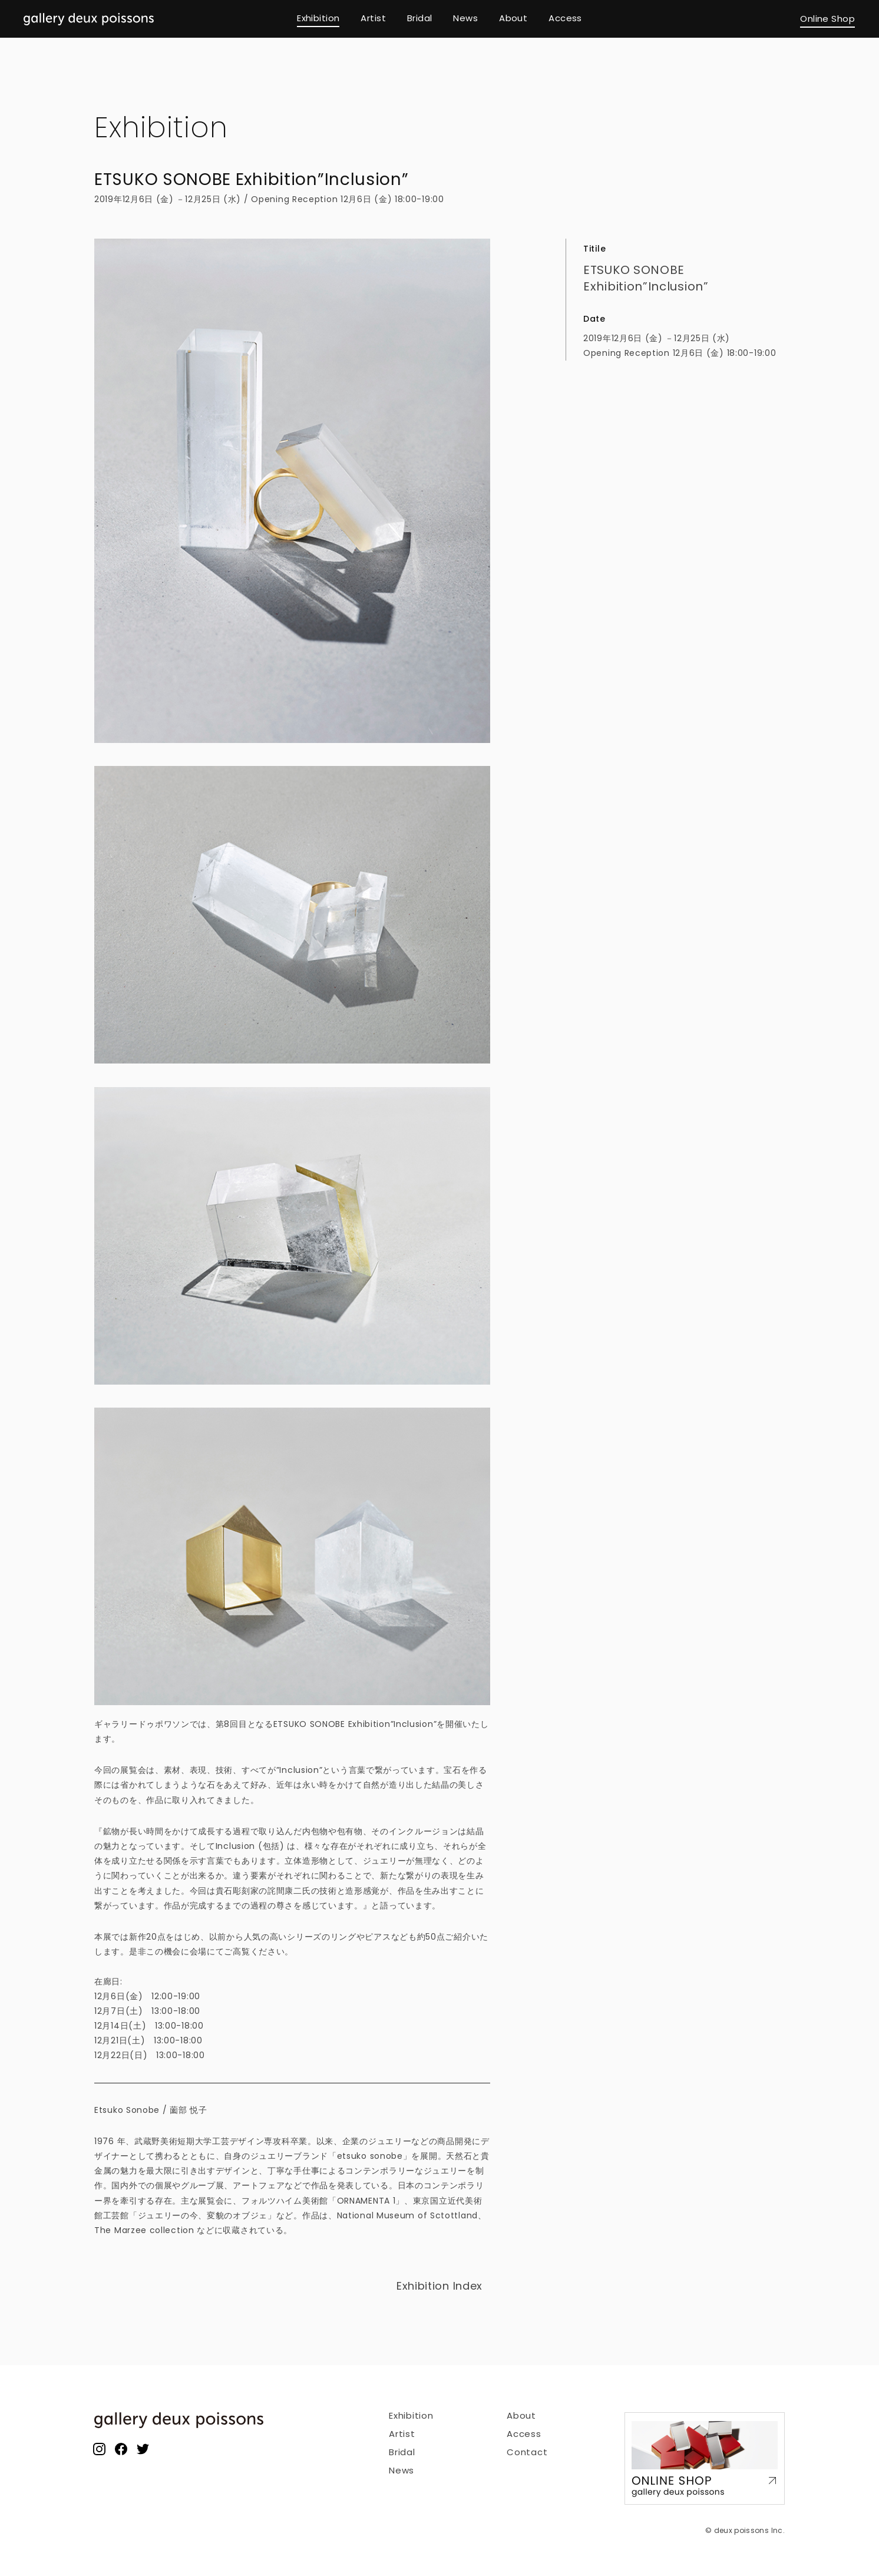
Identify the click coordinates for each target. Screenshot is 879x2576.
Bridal (402, 2452)
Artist (402, 2434)
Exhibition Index (439, 2285)
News (401, 2470)
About (521, 2415)
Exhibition (161, 128)
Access (524, 2434)
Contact (527, 2452)
